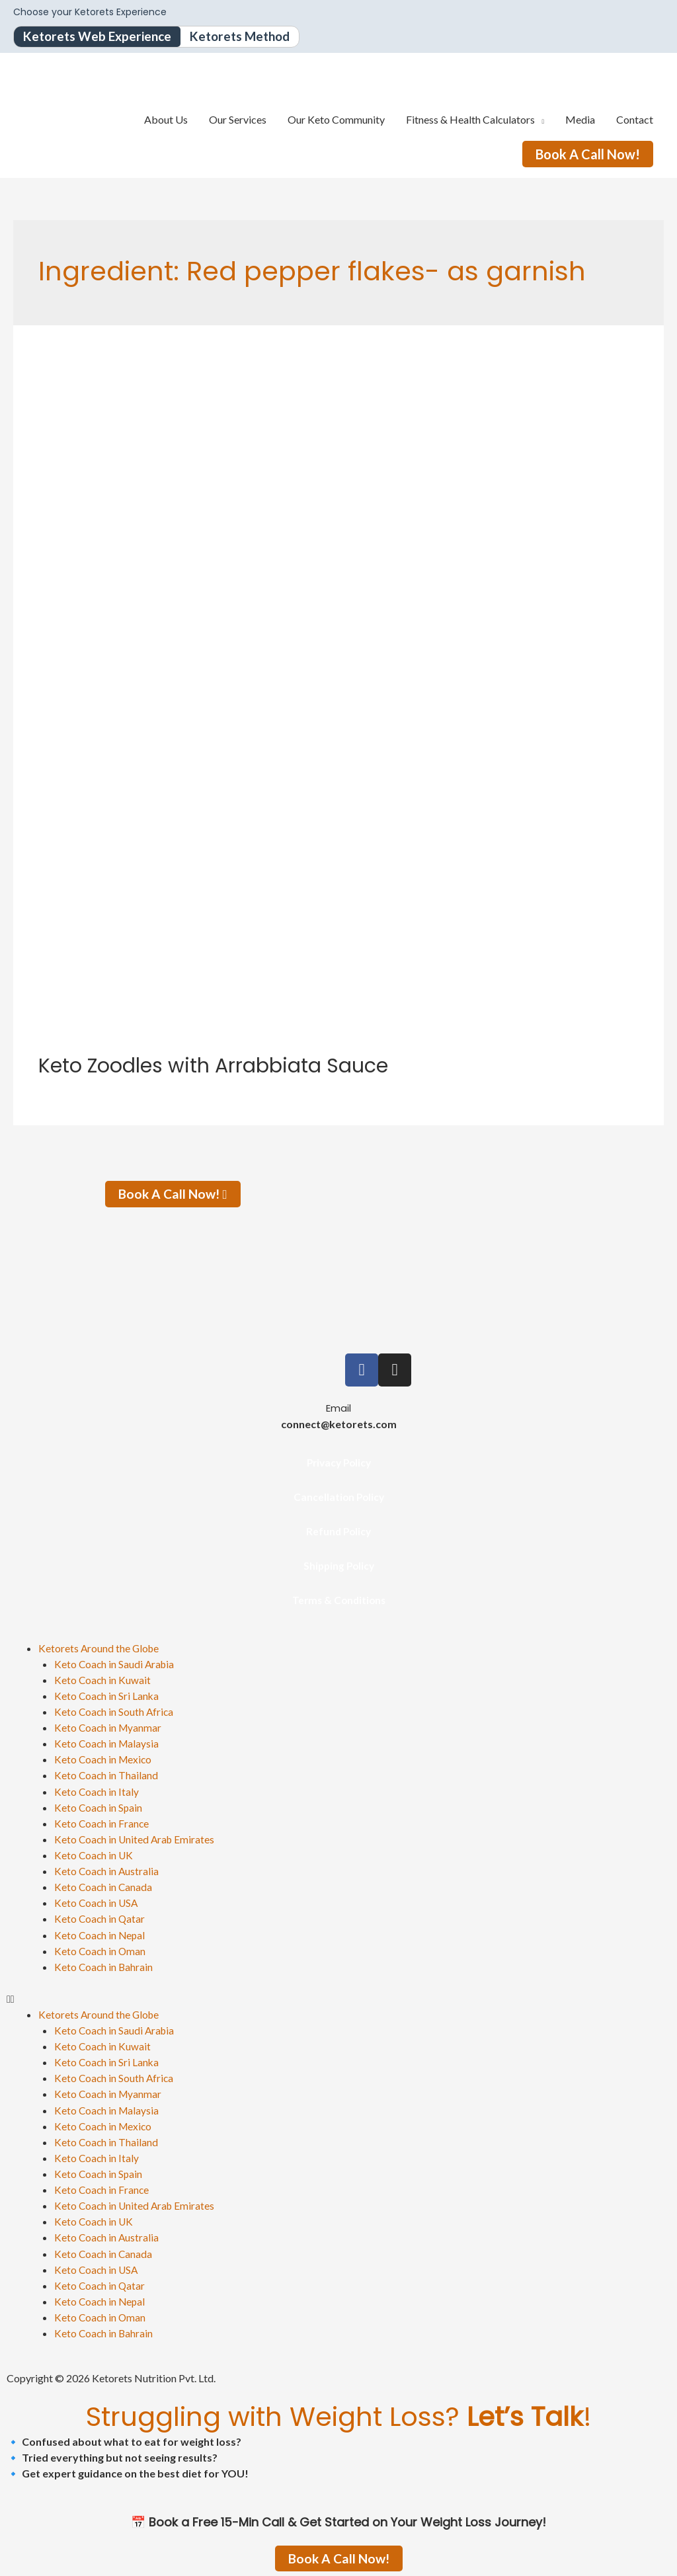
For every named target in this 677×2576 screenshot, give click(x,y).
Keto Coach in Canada (104, 1886)
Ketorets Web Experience (100, 37)
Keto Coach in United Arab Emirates (136, 1838)
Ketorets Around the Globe (99, 1648)
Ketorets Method (249, 37)
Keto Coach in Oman (100, 1949)
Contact (634, 120)
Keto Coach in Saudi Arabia (115, 1664)
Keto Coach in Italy (97, 1791)
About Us (166, 120)
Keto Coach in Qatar (100, 1918)
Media (580, 120)
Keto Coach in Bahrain (104, 1965)
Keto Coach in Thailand (106, 1775)
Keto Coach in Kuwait (103, 1679)
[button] (338, 1997)
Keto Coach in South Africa (115, 1711)
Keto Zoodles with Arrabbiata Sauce (213, 1066)
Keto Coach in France (102, 1822)
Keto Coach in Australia (107, 1870)
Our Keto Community (336, 120)
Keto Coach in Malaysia (107, 1743)
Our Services (237, 120)
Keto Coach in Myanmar (109, 1727)
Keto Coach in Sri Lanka (107, 1695)
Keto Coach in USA (97, 1902)
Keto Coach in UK (94, 1854)
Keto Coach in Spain (99, 1806)
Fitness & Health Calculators (470, 120)
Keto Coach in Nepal (100, 1933)
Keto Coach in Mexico (104, 1759)
